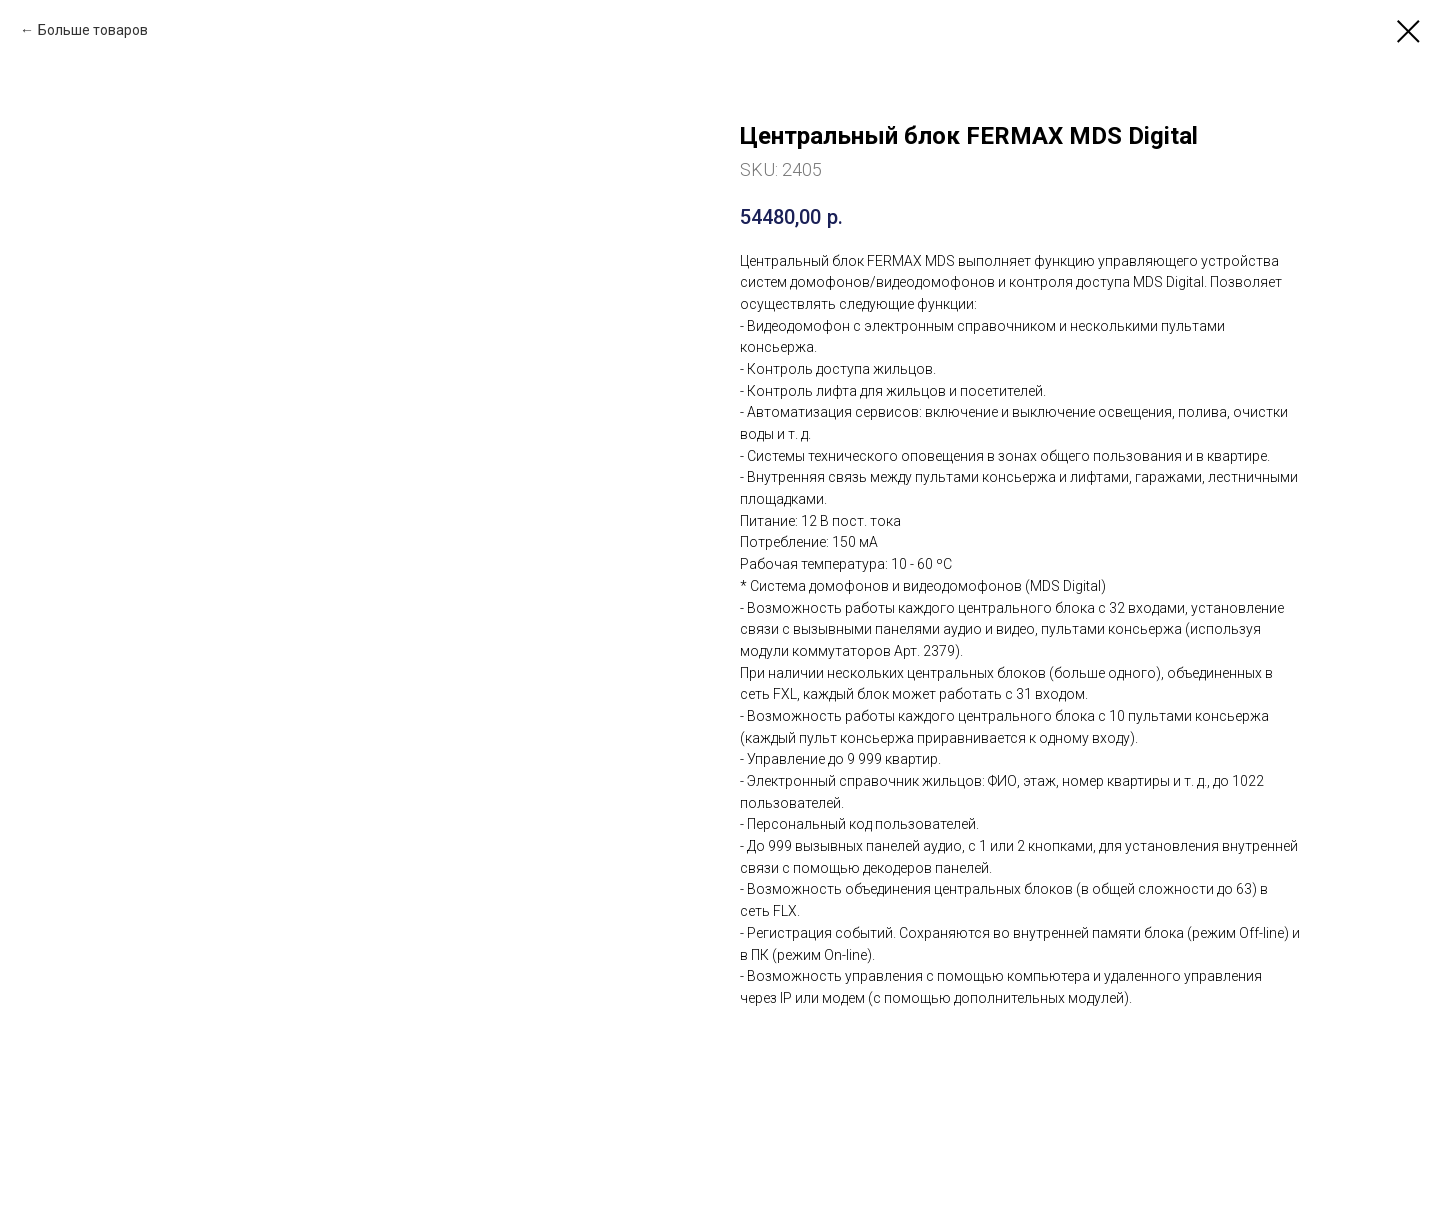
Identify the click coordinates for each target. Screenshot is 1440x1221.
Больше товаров (93, 30)
